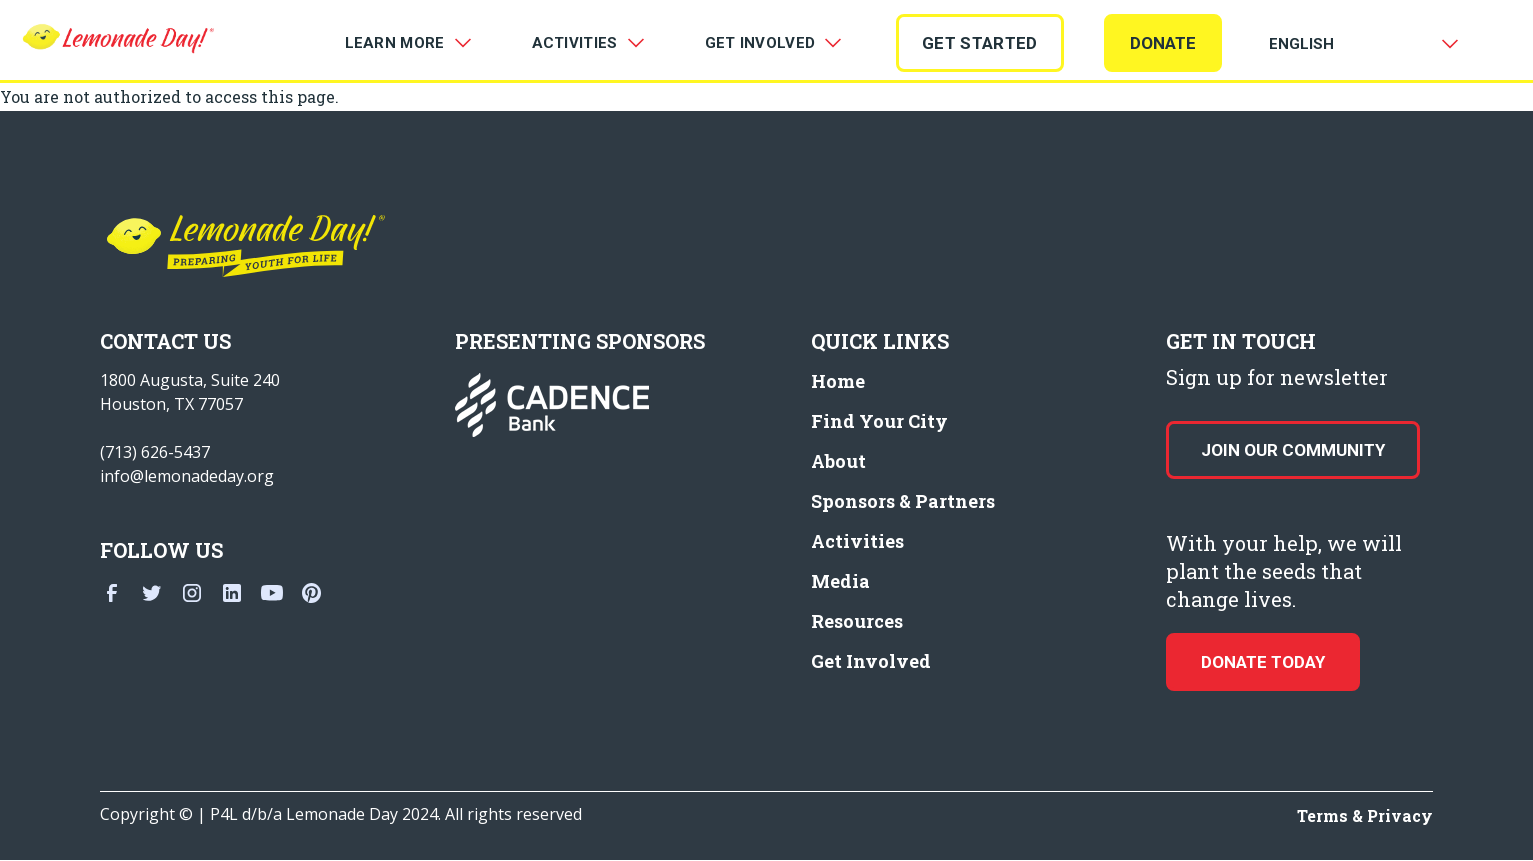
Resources (857, 621)
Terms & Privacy (1365, 815)
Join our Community (1293, 450)
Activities (857, 541)
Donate (1163, 43)
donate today (1263, 662)
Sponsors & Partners (903, 501)
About (838, 461)
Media (840, 581)
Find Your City (879, 421)
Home (838, 381)
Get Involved (871, 661)
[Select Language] (1360, 44)
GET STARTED (979, 43)
